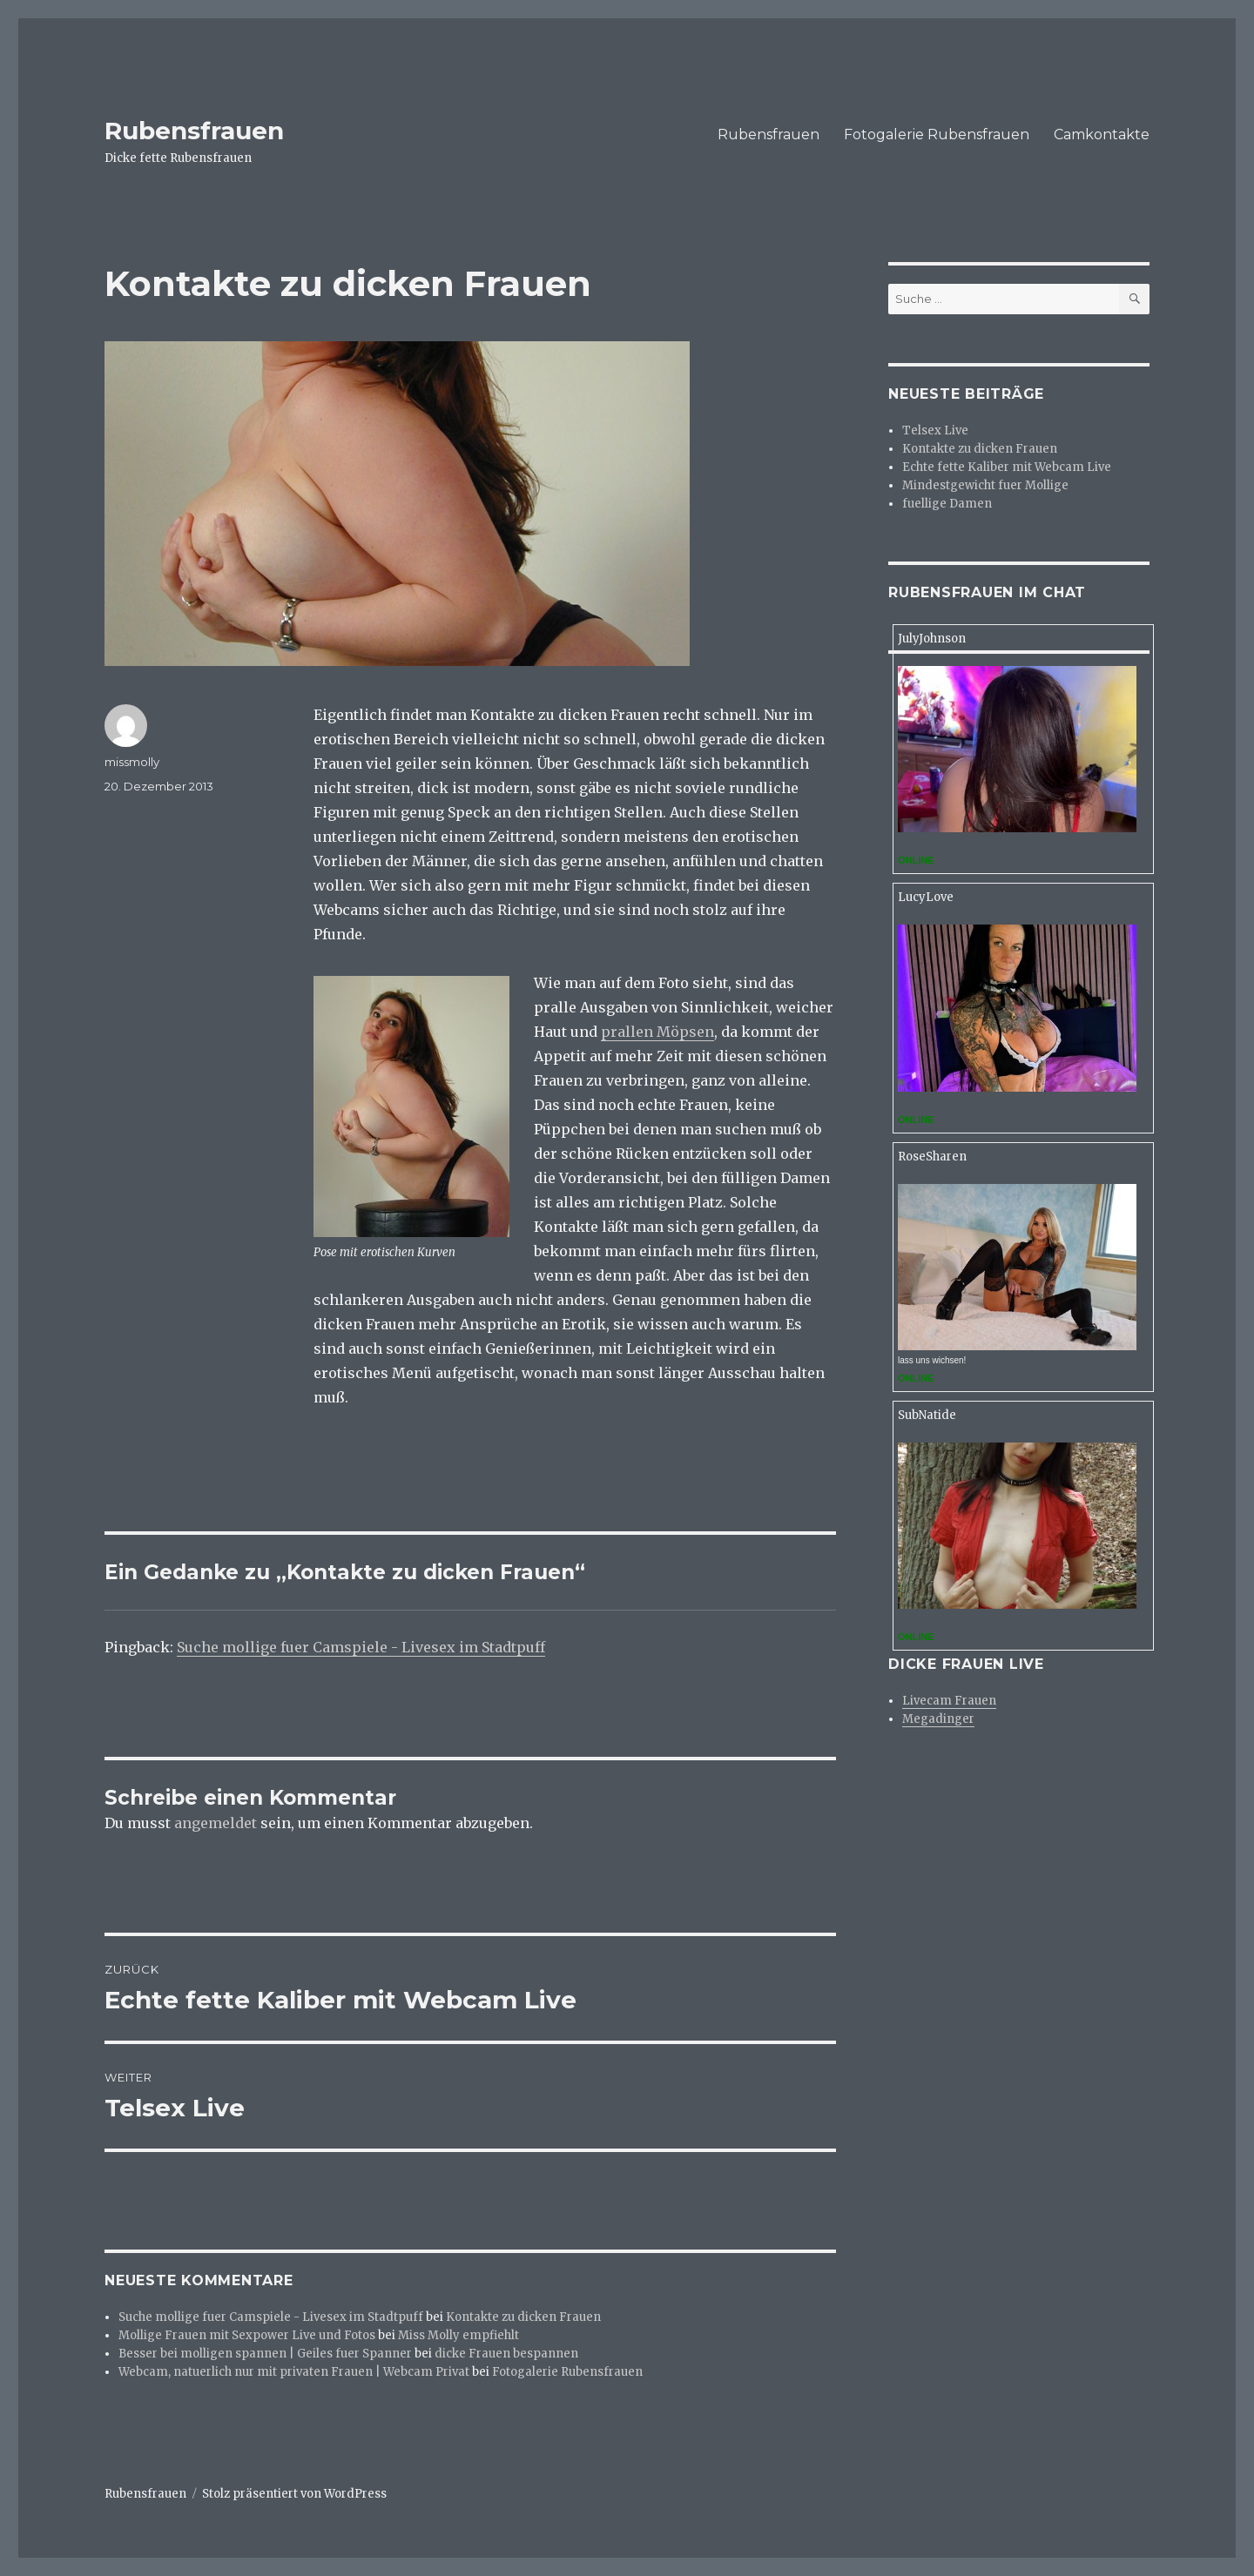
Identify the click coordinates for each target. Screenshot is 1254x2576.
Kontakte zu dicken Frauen (523, 2317)
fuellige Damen (947, 503)
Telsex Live (935, 430)
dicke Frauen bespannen (506, 2353)
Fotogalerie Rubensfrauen (936, 134)
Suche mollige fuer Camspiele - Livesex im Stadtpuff (361, 1647)
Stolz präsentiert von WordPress (294, 2493)
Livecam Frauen (949, 1700)
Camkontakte (1102, 134)
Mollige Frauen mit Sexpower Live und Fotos (246, 2335)
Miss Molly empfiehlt (458, 2335)
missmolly (131, 762)
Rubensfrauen (194, 130)
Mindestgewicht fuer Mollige (985, 485)
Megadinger (938, 1719)
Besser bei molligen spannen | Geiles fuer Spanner (265, 2353)
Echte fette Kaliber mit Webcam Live (1006, 467)
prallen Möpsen (657, 1031)
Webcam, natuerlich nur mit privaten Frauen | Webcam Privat (293, 2371)
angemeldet (215, 1823)
